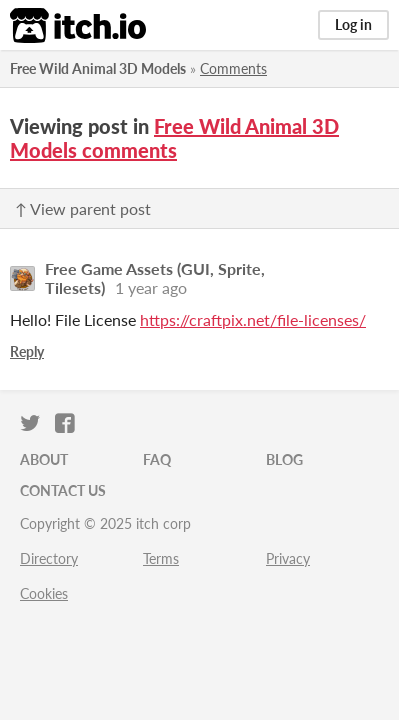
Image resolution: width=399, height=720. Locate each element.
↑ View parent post (83, 208)
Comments (233, 68)
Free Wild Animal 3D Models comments (174, 138)
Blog (284, 459)
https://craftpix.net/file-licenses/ (253, 319)
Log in (353, 24)
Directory (49, 558)
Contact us (63, 490)
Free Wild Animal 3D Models (98, 68)
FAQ (157, 459)
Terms (161, 558)
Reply (27, 351)
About (44, 459)
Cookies (44, 593)
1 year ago (151, 287)
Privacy (288, 558)
